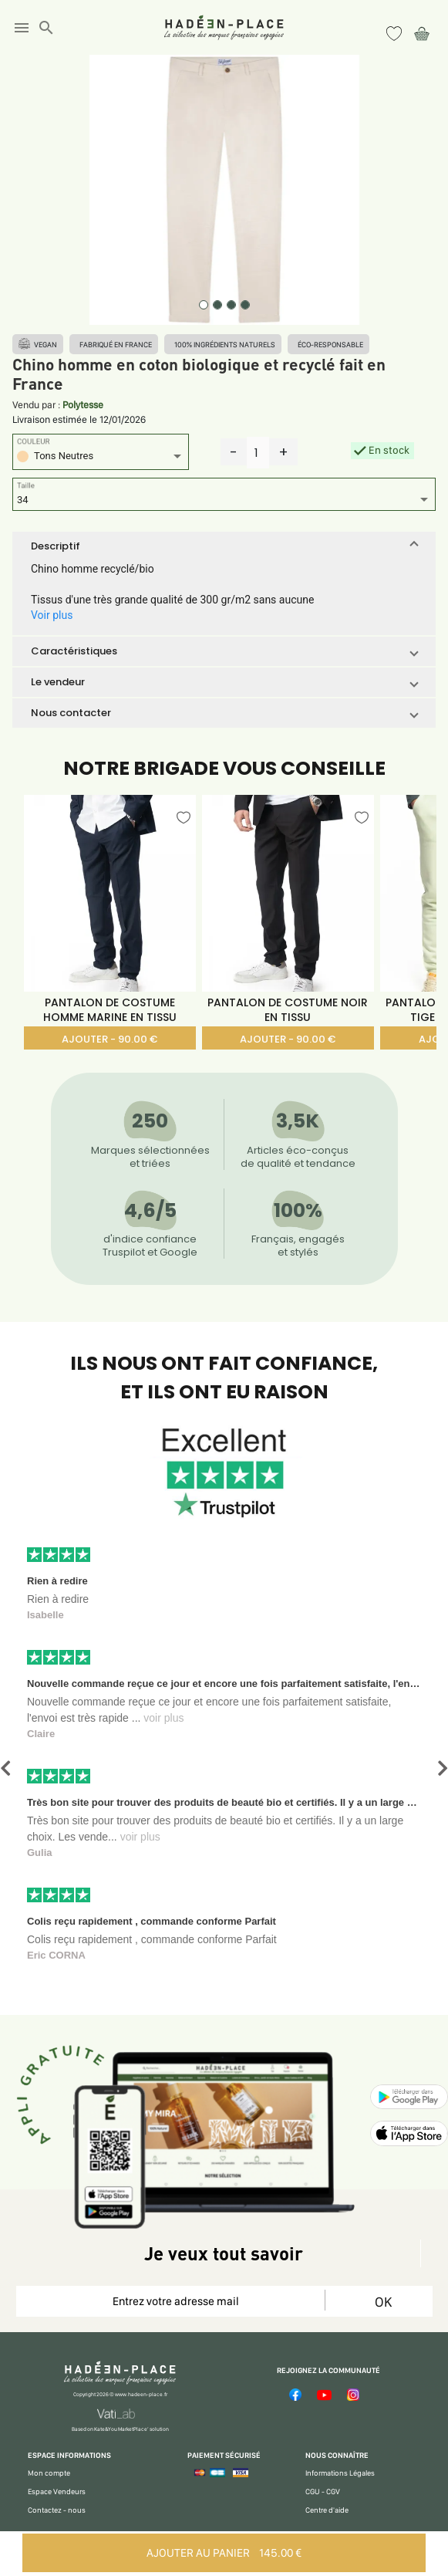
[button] (224, 546)
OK (383, 2302)
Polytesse (82, 405)
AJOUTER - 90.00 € (109, 1039)
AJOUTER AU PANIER (224, 2553)
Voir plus (51, 615)
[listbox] (100, 458)
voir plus (163, 1718)
